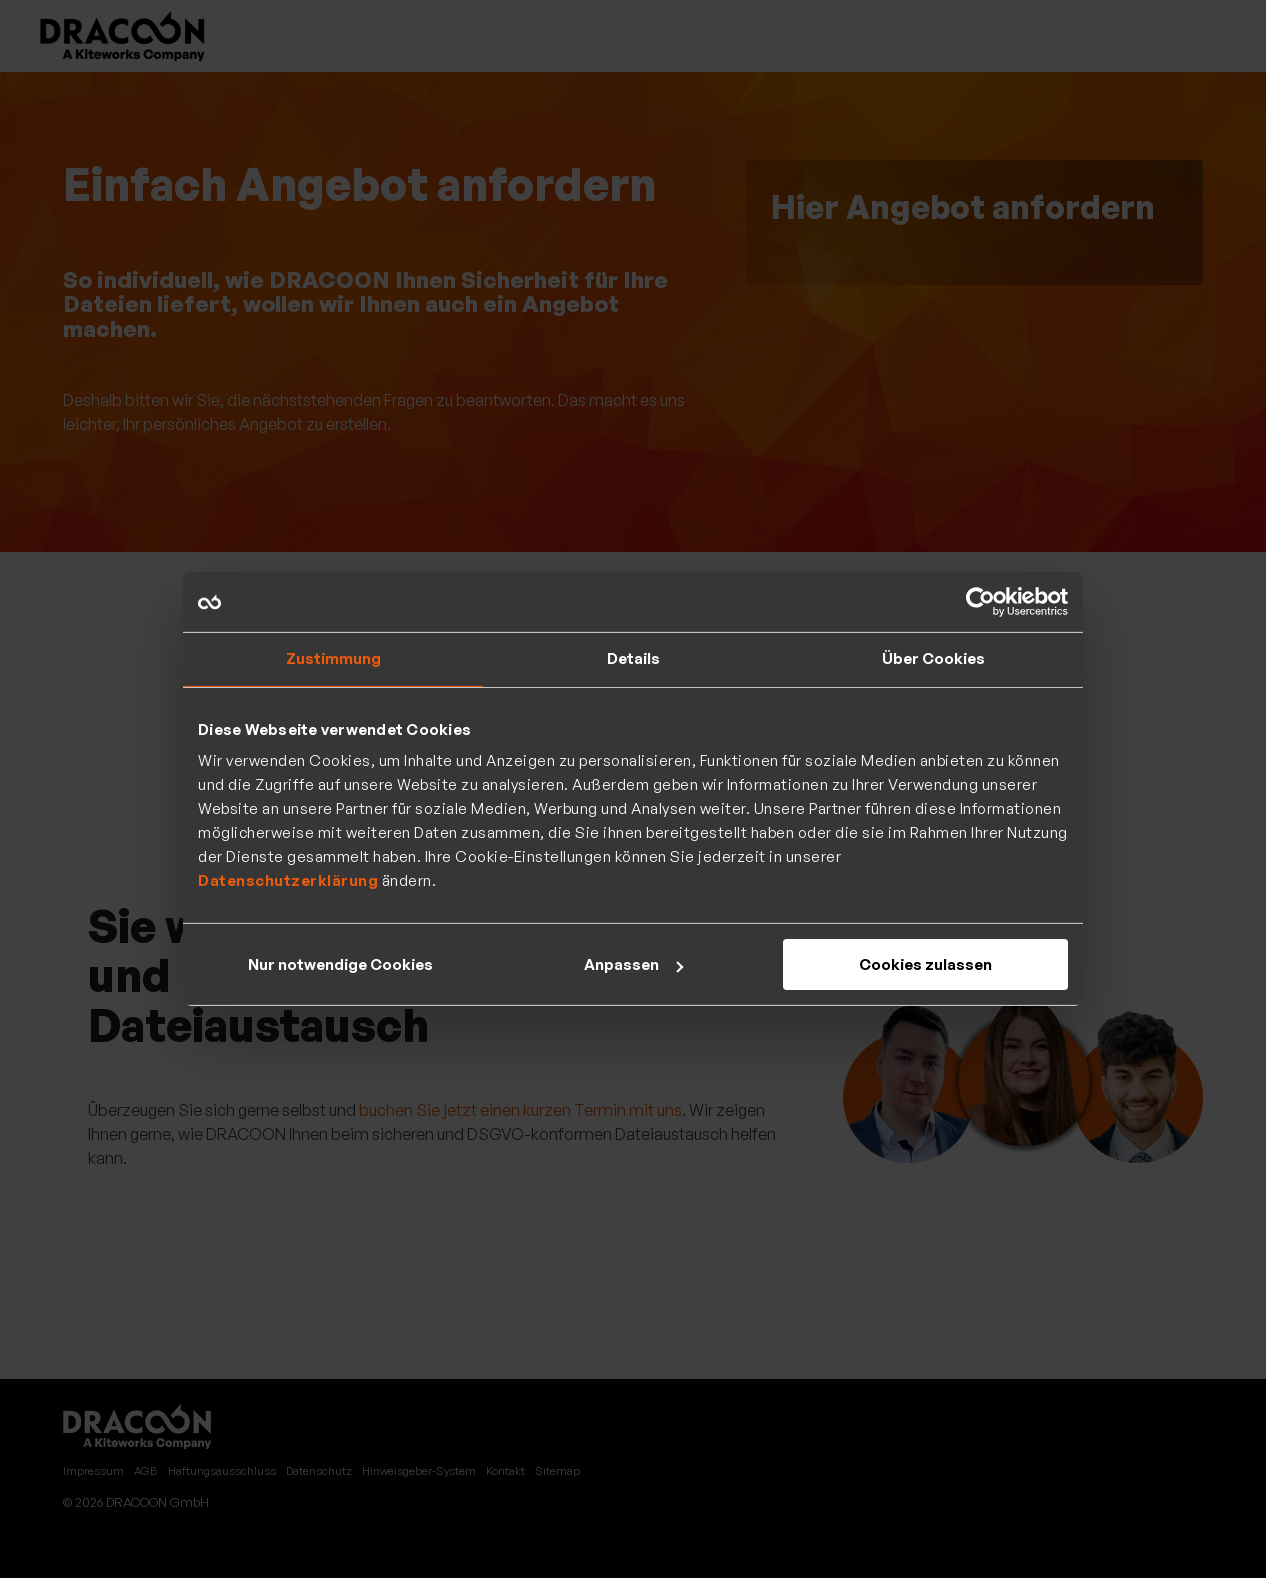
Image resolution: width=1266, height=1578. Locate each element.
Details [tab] (633, 658)
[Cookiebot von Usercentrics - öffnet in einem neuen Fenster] (980, 602)
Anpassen (633, 964)
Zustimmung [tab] (333, 658)
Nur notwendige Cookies (340, 964)
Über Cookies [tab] (933, 658)
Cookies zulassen (925, 964)
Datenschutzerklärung (288, 880)
